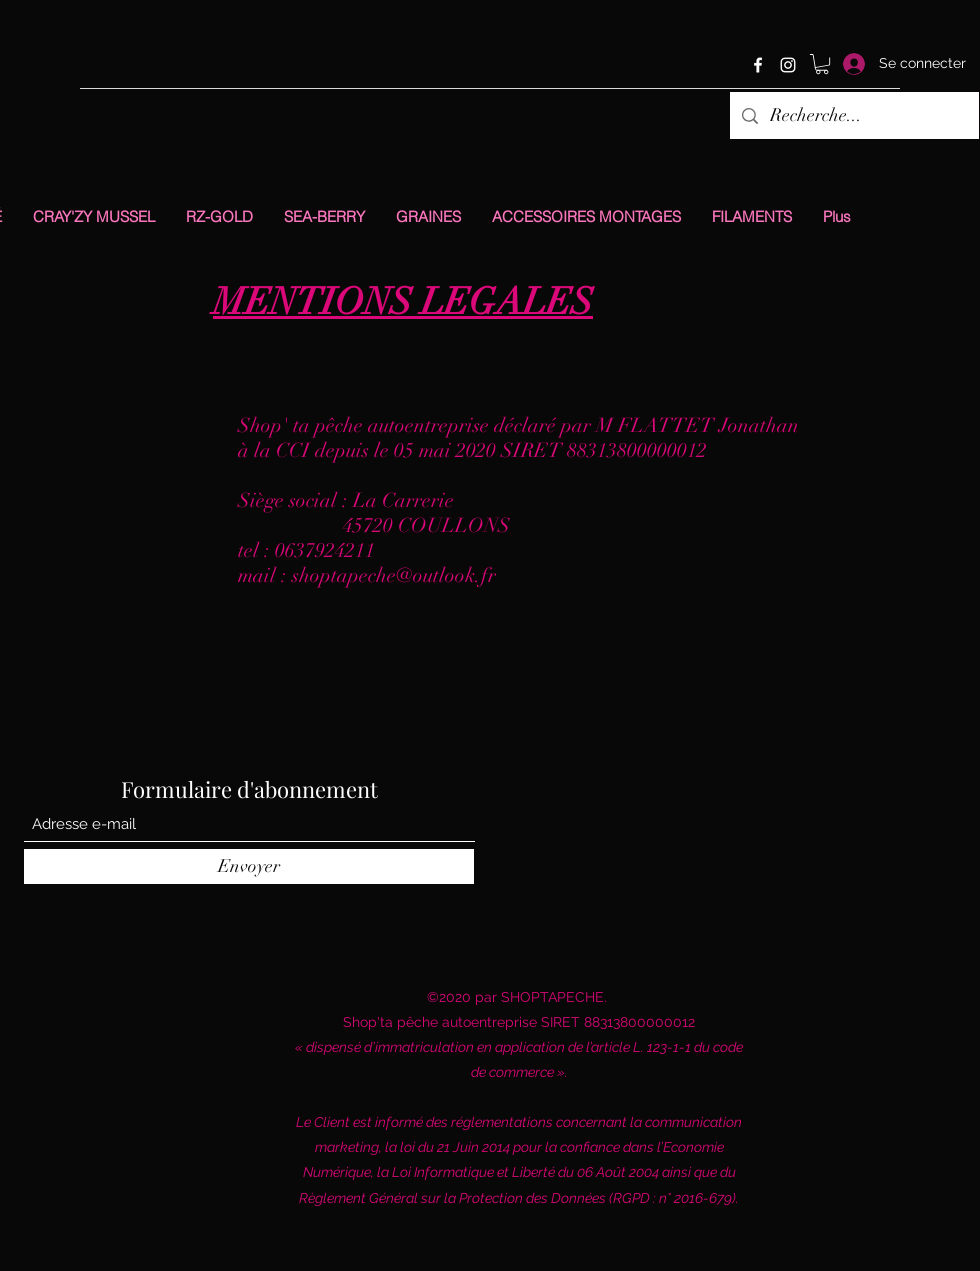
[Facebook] (758, 65)
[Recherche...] (853, 116)
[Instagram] (788, 65)
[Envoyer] (249, 866)
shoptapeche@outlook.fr (394, 575)
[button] (822, 64)
